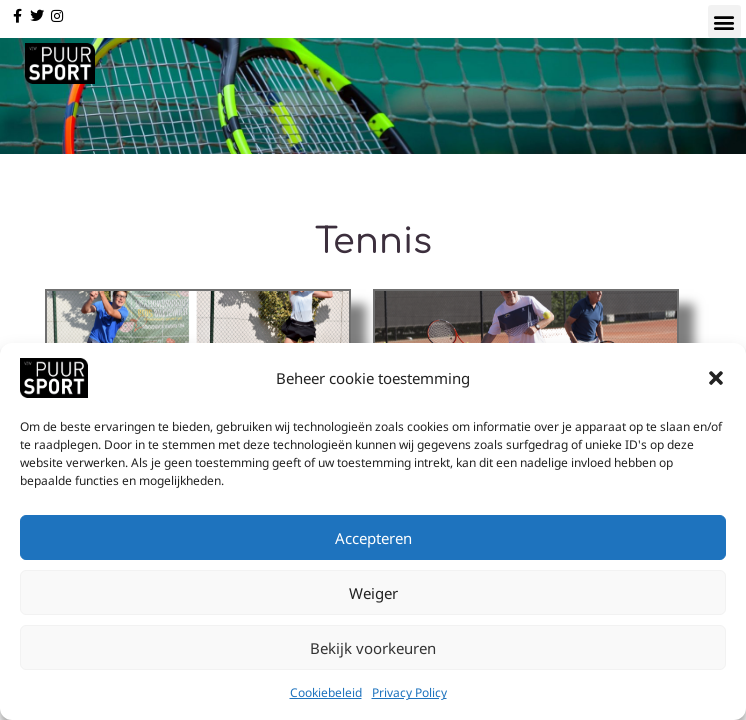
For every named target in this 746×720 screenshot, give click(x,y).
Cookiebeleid (326, 697)
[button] (716, 383)
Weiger (373, 597)
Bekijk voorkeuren (373, 652)
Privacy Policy (409, 697)
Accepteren (373, 542)
